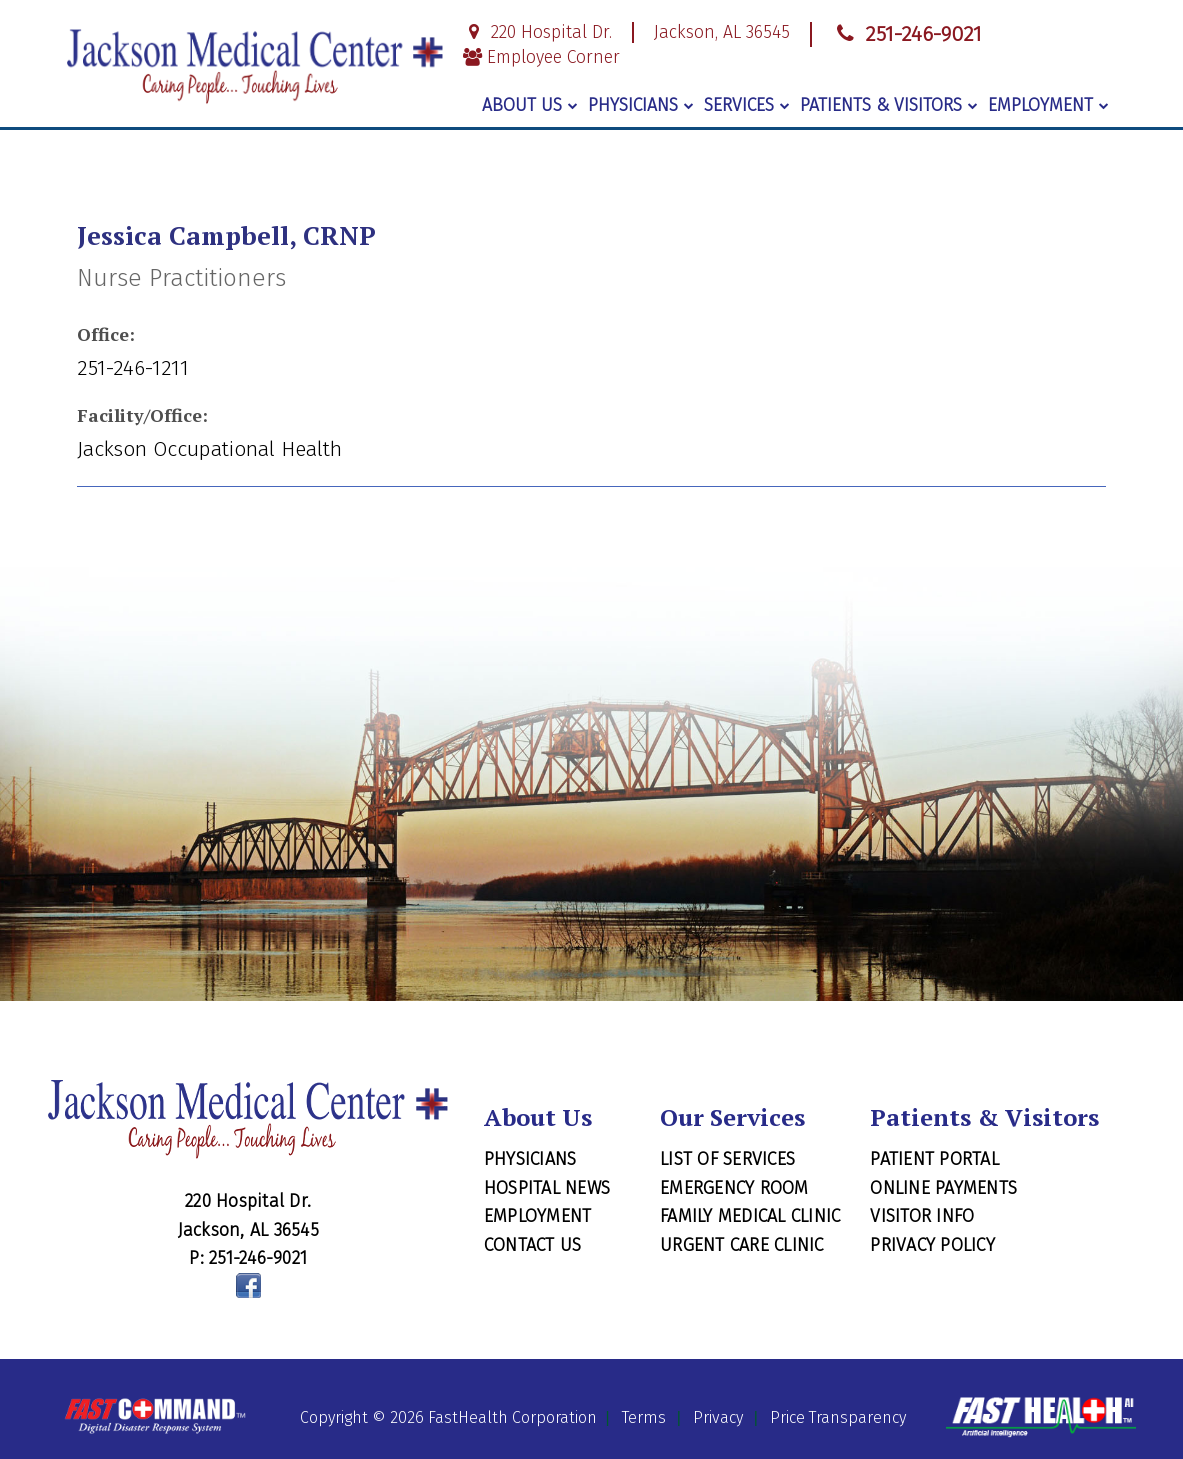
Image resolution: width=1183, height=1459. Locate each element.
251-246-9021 (907, 34)
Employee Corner (541, 57)
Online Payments (943, 1188)
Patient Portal (934, 1159)
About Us (530, 105)
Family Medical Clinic (750, 1216)
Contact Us (533, 1245)
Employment (1048, 105)
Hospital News (547, 1188)
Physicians (641, 105)
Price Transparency (838, 1418)
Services (747, 105)
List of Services (727, 1159)
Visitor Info (922, 1216)
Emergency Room (734, 1188)
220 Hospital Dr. (537, 32)
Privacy (718, 1418)
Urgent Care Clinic (742, 1245)
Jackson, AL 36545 (722, 32)
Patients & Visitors (889, 105)
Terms (644, 1418)
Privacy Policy (932, 1245)
